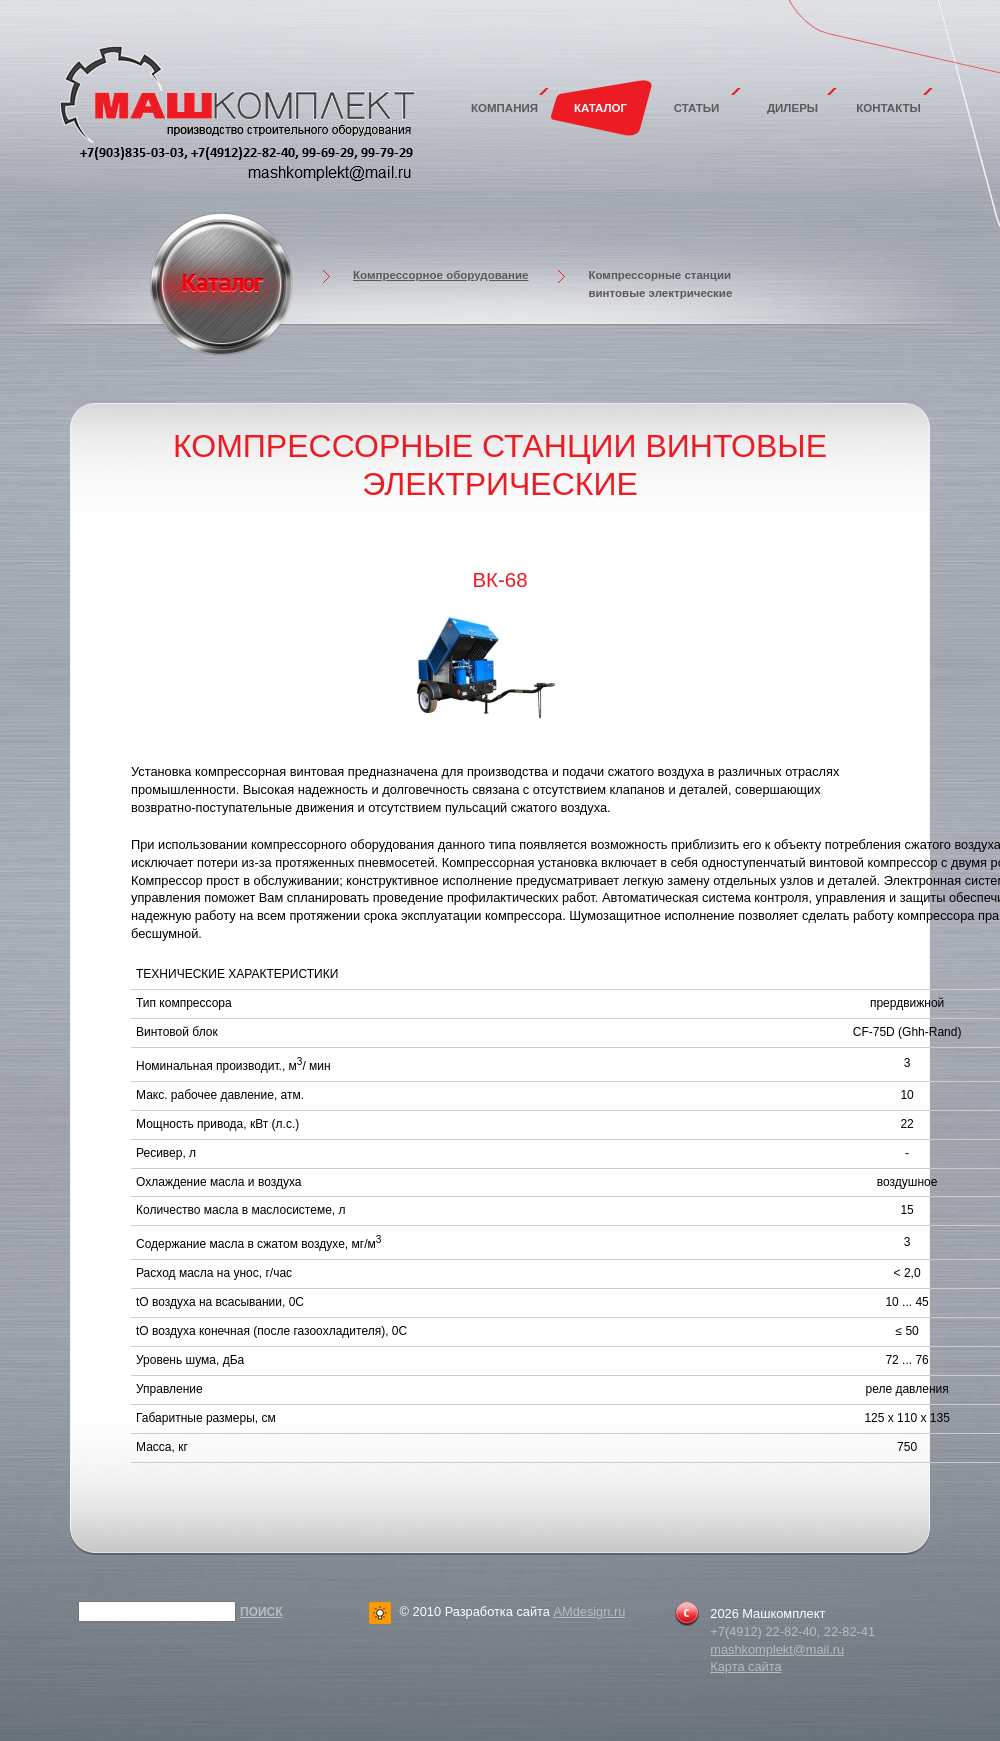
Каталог (600, 108)
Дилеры (792, 108)
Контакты (888, 108)
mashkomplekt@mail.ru (777, 1649)
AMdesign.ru (589, 1611)
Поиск (261, 1612)
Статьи (697, 108)
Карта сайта (745, 1666)
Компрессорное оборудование (440, 275)
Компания (504, 108)
